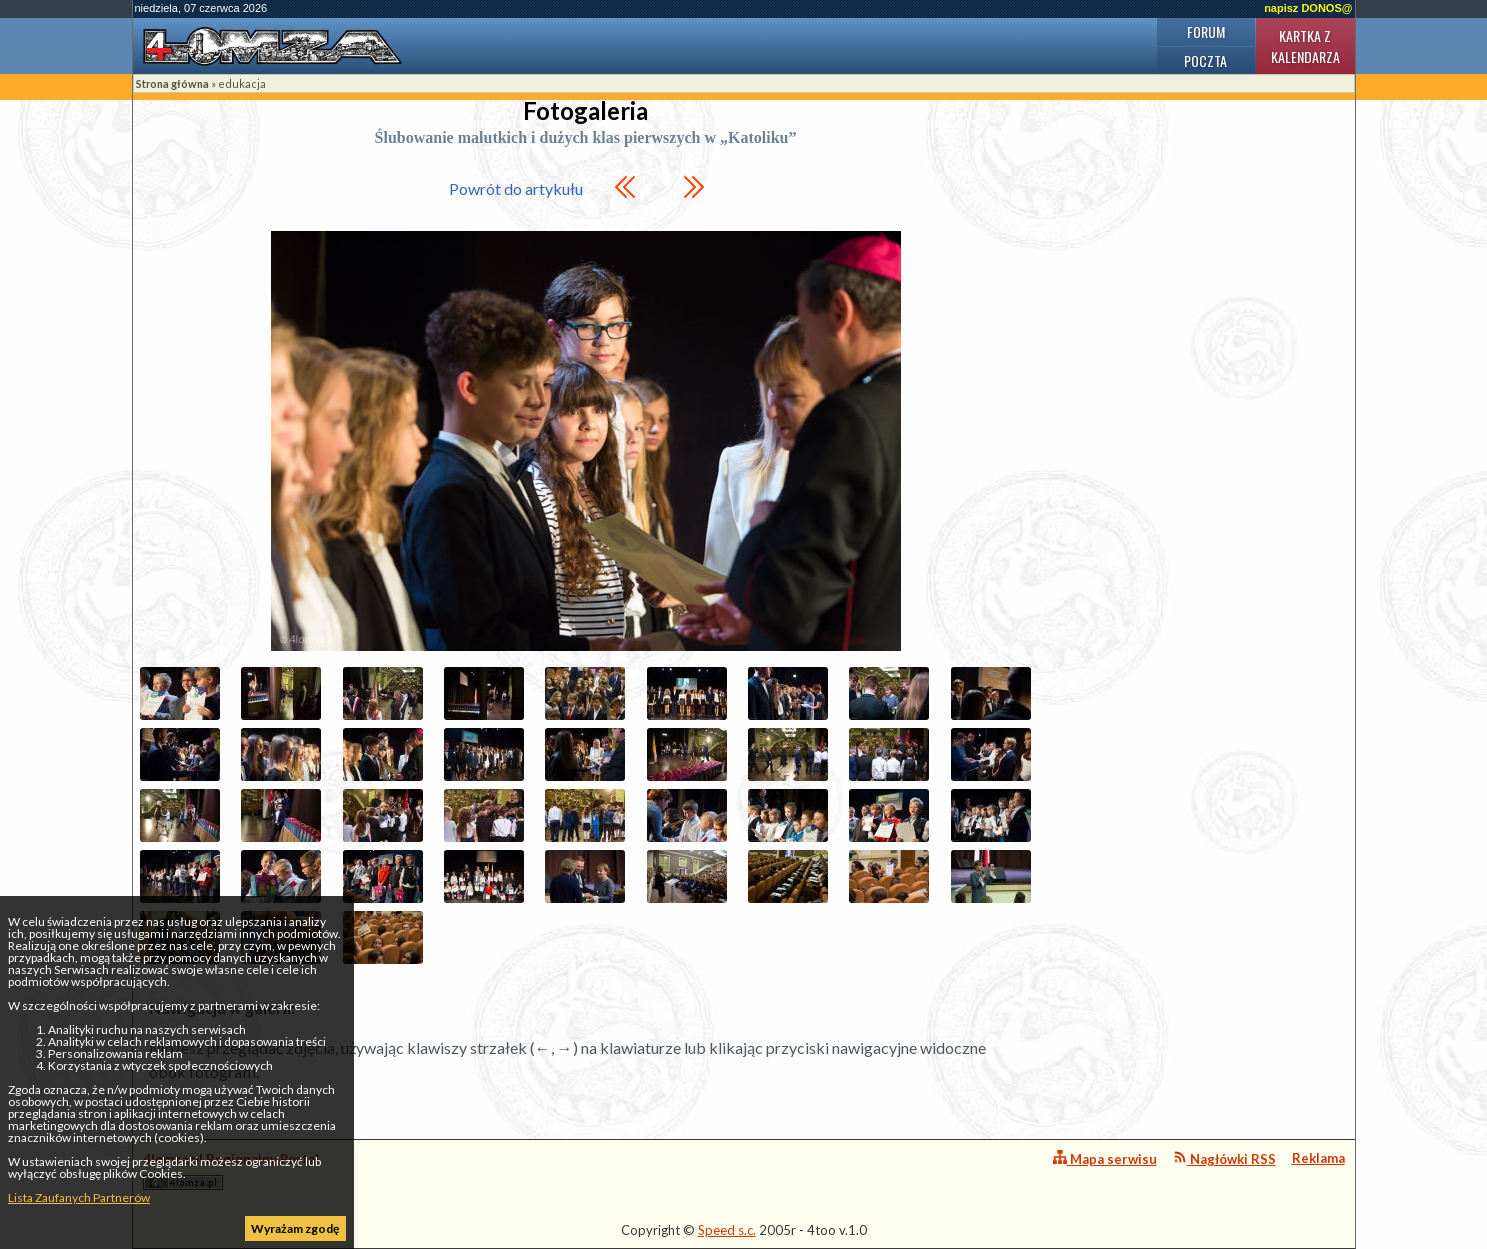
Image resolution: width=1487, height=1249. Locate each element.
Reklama (1318, 1158)
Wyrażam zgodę (295, 1228)
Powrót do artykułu (516, 188)
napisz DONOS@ (1308, 8)
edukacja (242, 83)
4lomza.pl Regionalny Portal (231, 1170)
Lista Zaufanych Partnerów (79, 1197)
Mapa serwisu (1105, 1158)
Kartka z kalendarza (1305, 46)
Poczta (1205, 60)
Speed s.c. (727, 1230)
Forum (1206, 31)
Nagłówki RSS (1224, 1158)
